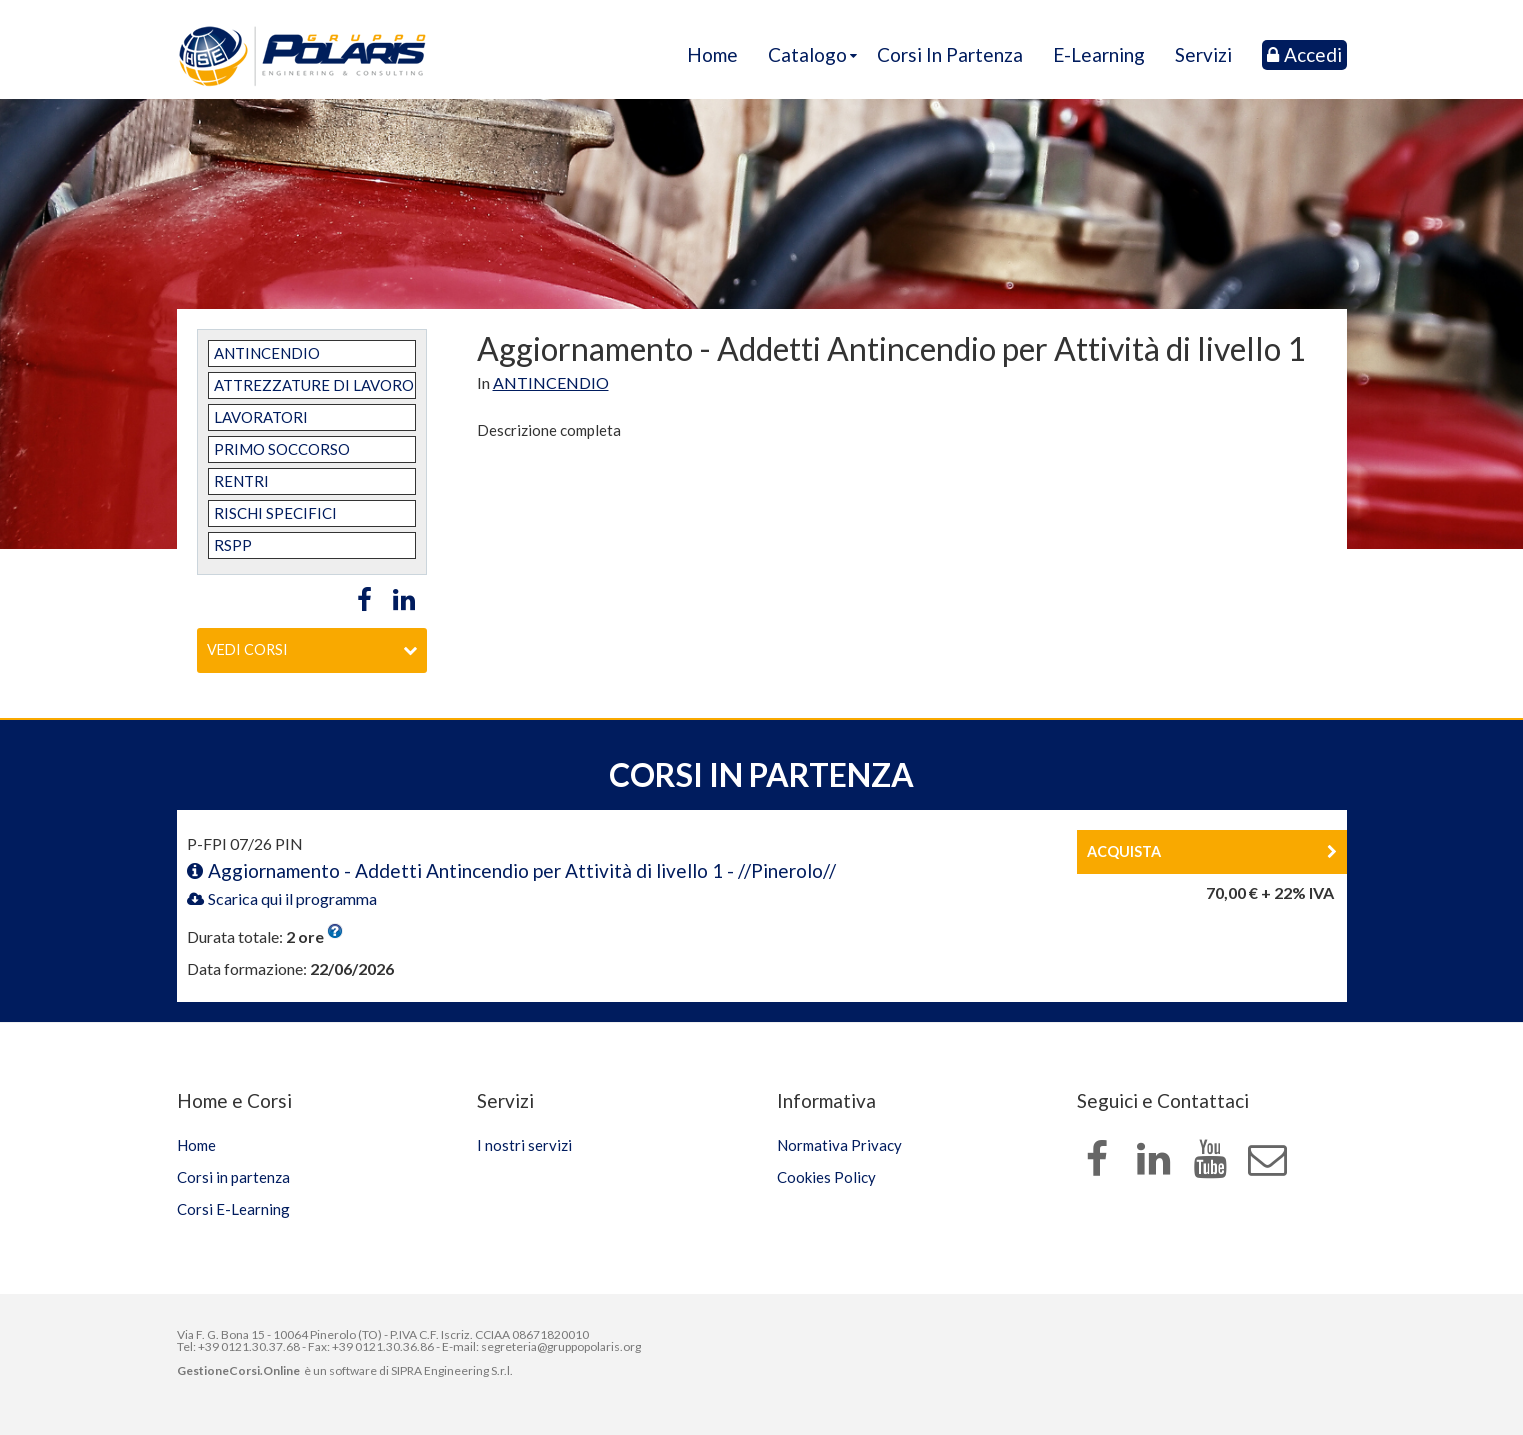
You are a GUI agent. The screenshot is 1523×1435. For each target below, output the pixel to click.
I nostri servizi (524, 1145)
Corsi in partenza (950, 54)
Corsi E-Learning (233, 1209)
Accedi (1304, 54)
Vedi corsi (312, 649)
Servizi (1203, 54)
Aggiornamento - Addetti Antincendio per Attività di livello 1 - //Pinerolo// (511, 870)
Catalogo (807, 54)
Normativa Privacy (839, 1145)
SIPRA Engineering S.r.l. (452, 1370)
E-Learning (1099, 54)
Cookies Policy (826, 1177)
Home (712, 54)
